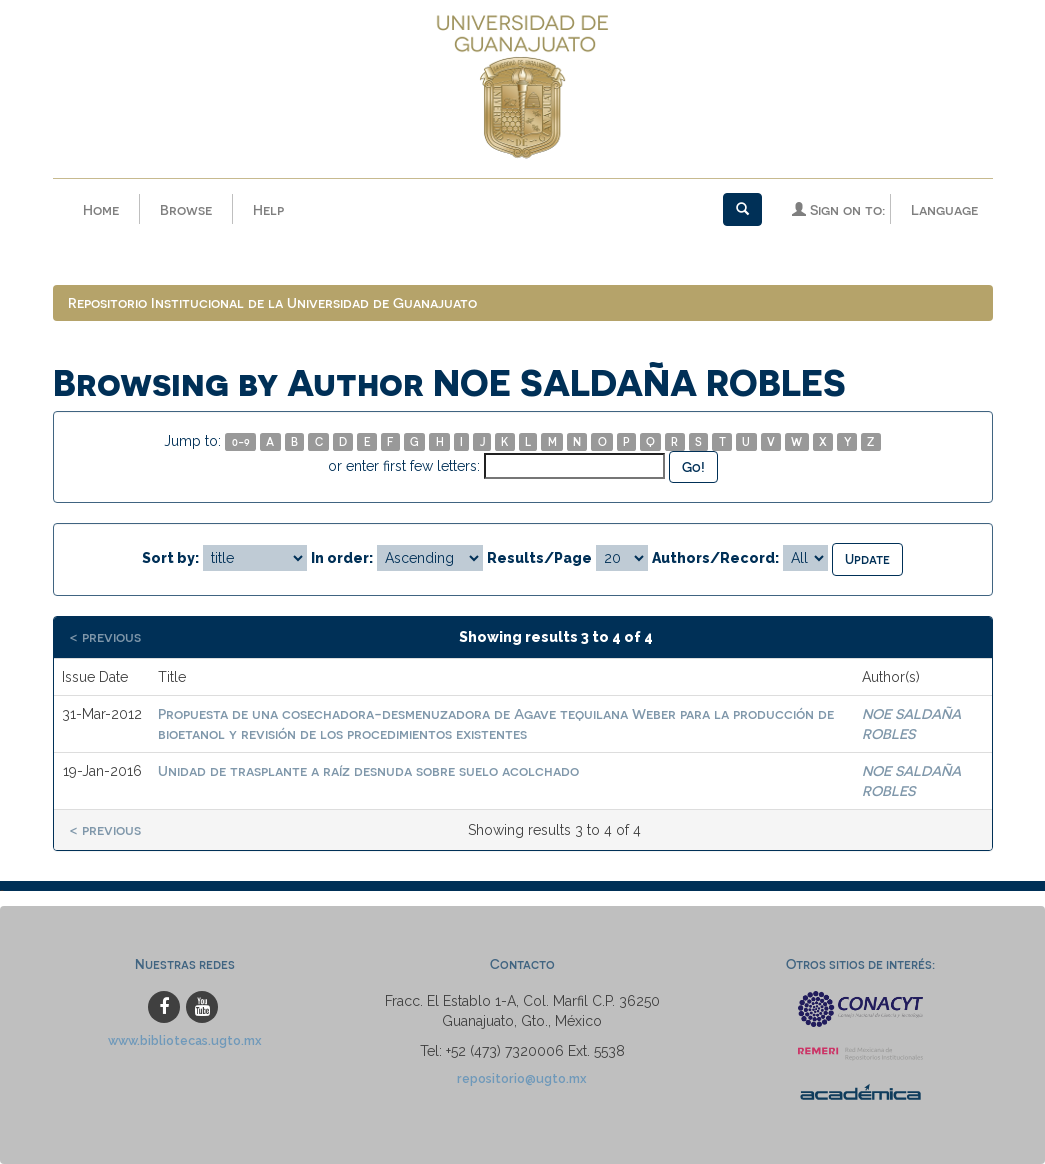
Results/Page (539, 558)
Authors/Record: (715, 558)
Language (944, 209)
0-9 (241, 441)
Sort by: (170, 558)
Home (101, 209)
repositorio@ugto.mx (522, 1078)
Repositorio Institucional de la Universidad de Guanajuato (272, 302)
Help (268, 209)
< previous (105, 636)
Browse (186, 209)
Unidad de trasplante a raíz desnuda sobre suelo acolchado (368, 770)
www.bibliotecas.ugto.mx (185, 1040)
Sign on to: (838, 209)
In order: (342, 558)
